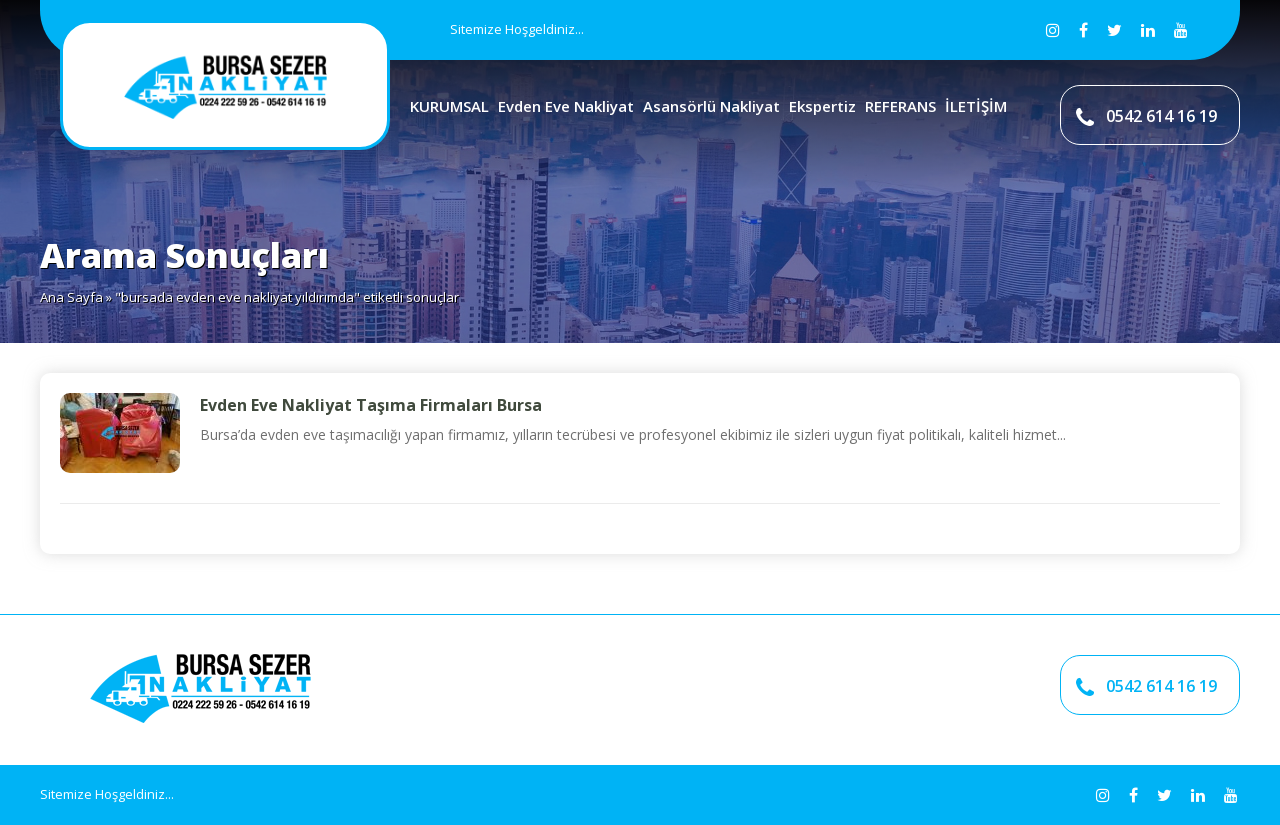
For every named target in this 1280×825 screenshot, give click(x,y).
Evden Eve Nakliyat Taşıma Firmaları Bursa (371, 405)
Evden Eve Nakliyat (566, 106)
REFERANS (900, 106)
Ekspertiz (822, 106)
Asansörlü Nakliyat (711, 106)
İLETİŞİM (976, 106)
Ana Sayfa (71, 297)
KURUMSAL (449, 106)
